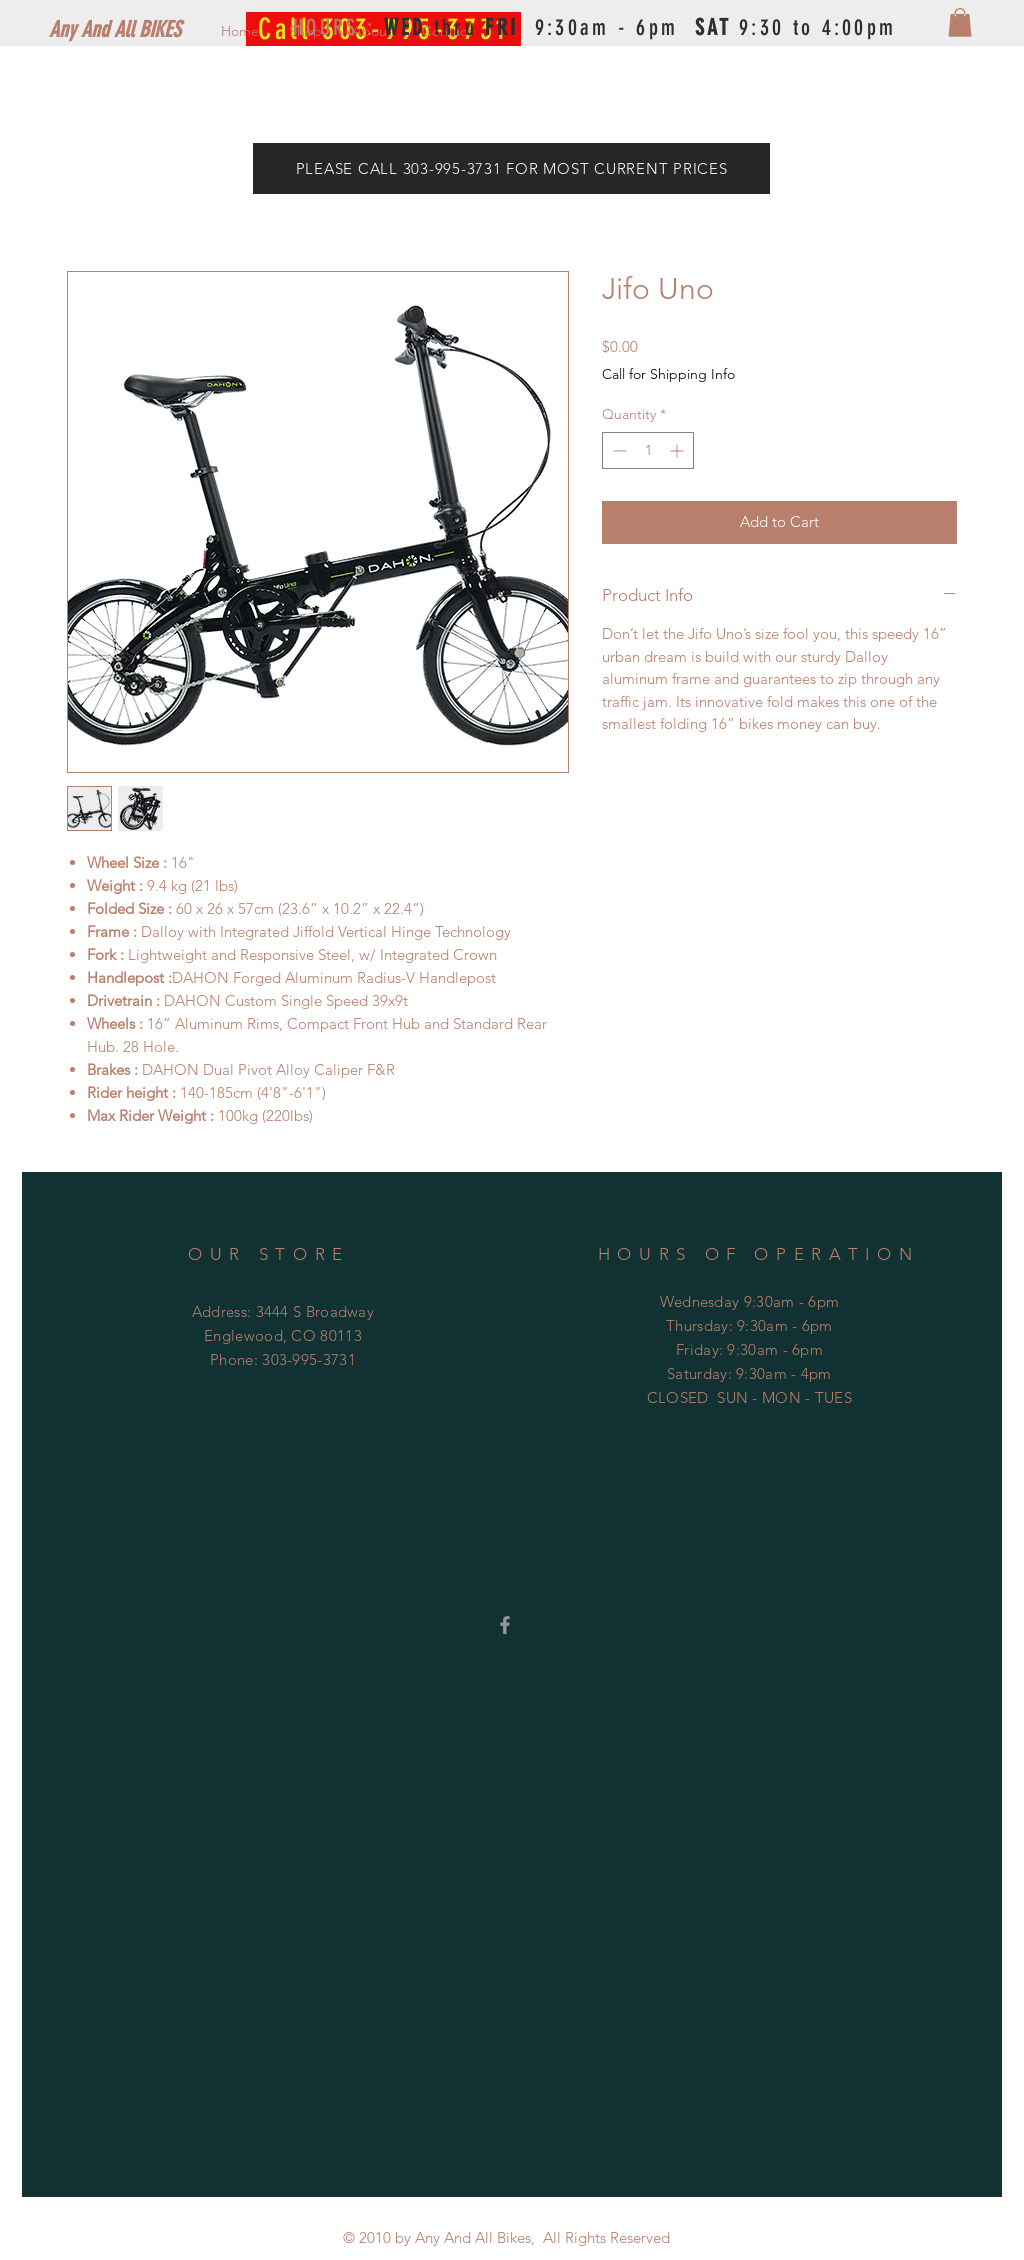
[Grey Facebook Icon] (505, 1625)
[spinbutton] (648, 450)
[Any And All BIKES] (147, 30)
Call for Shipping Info (668, 374)
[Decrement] (617, 450)
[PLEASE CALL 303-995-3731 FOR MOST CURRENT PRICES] (511, 168)
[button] (960, 22)
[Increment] (678, 450)
